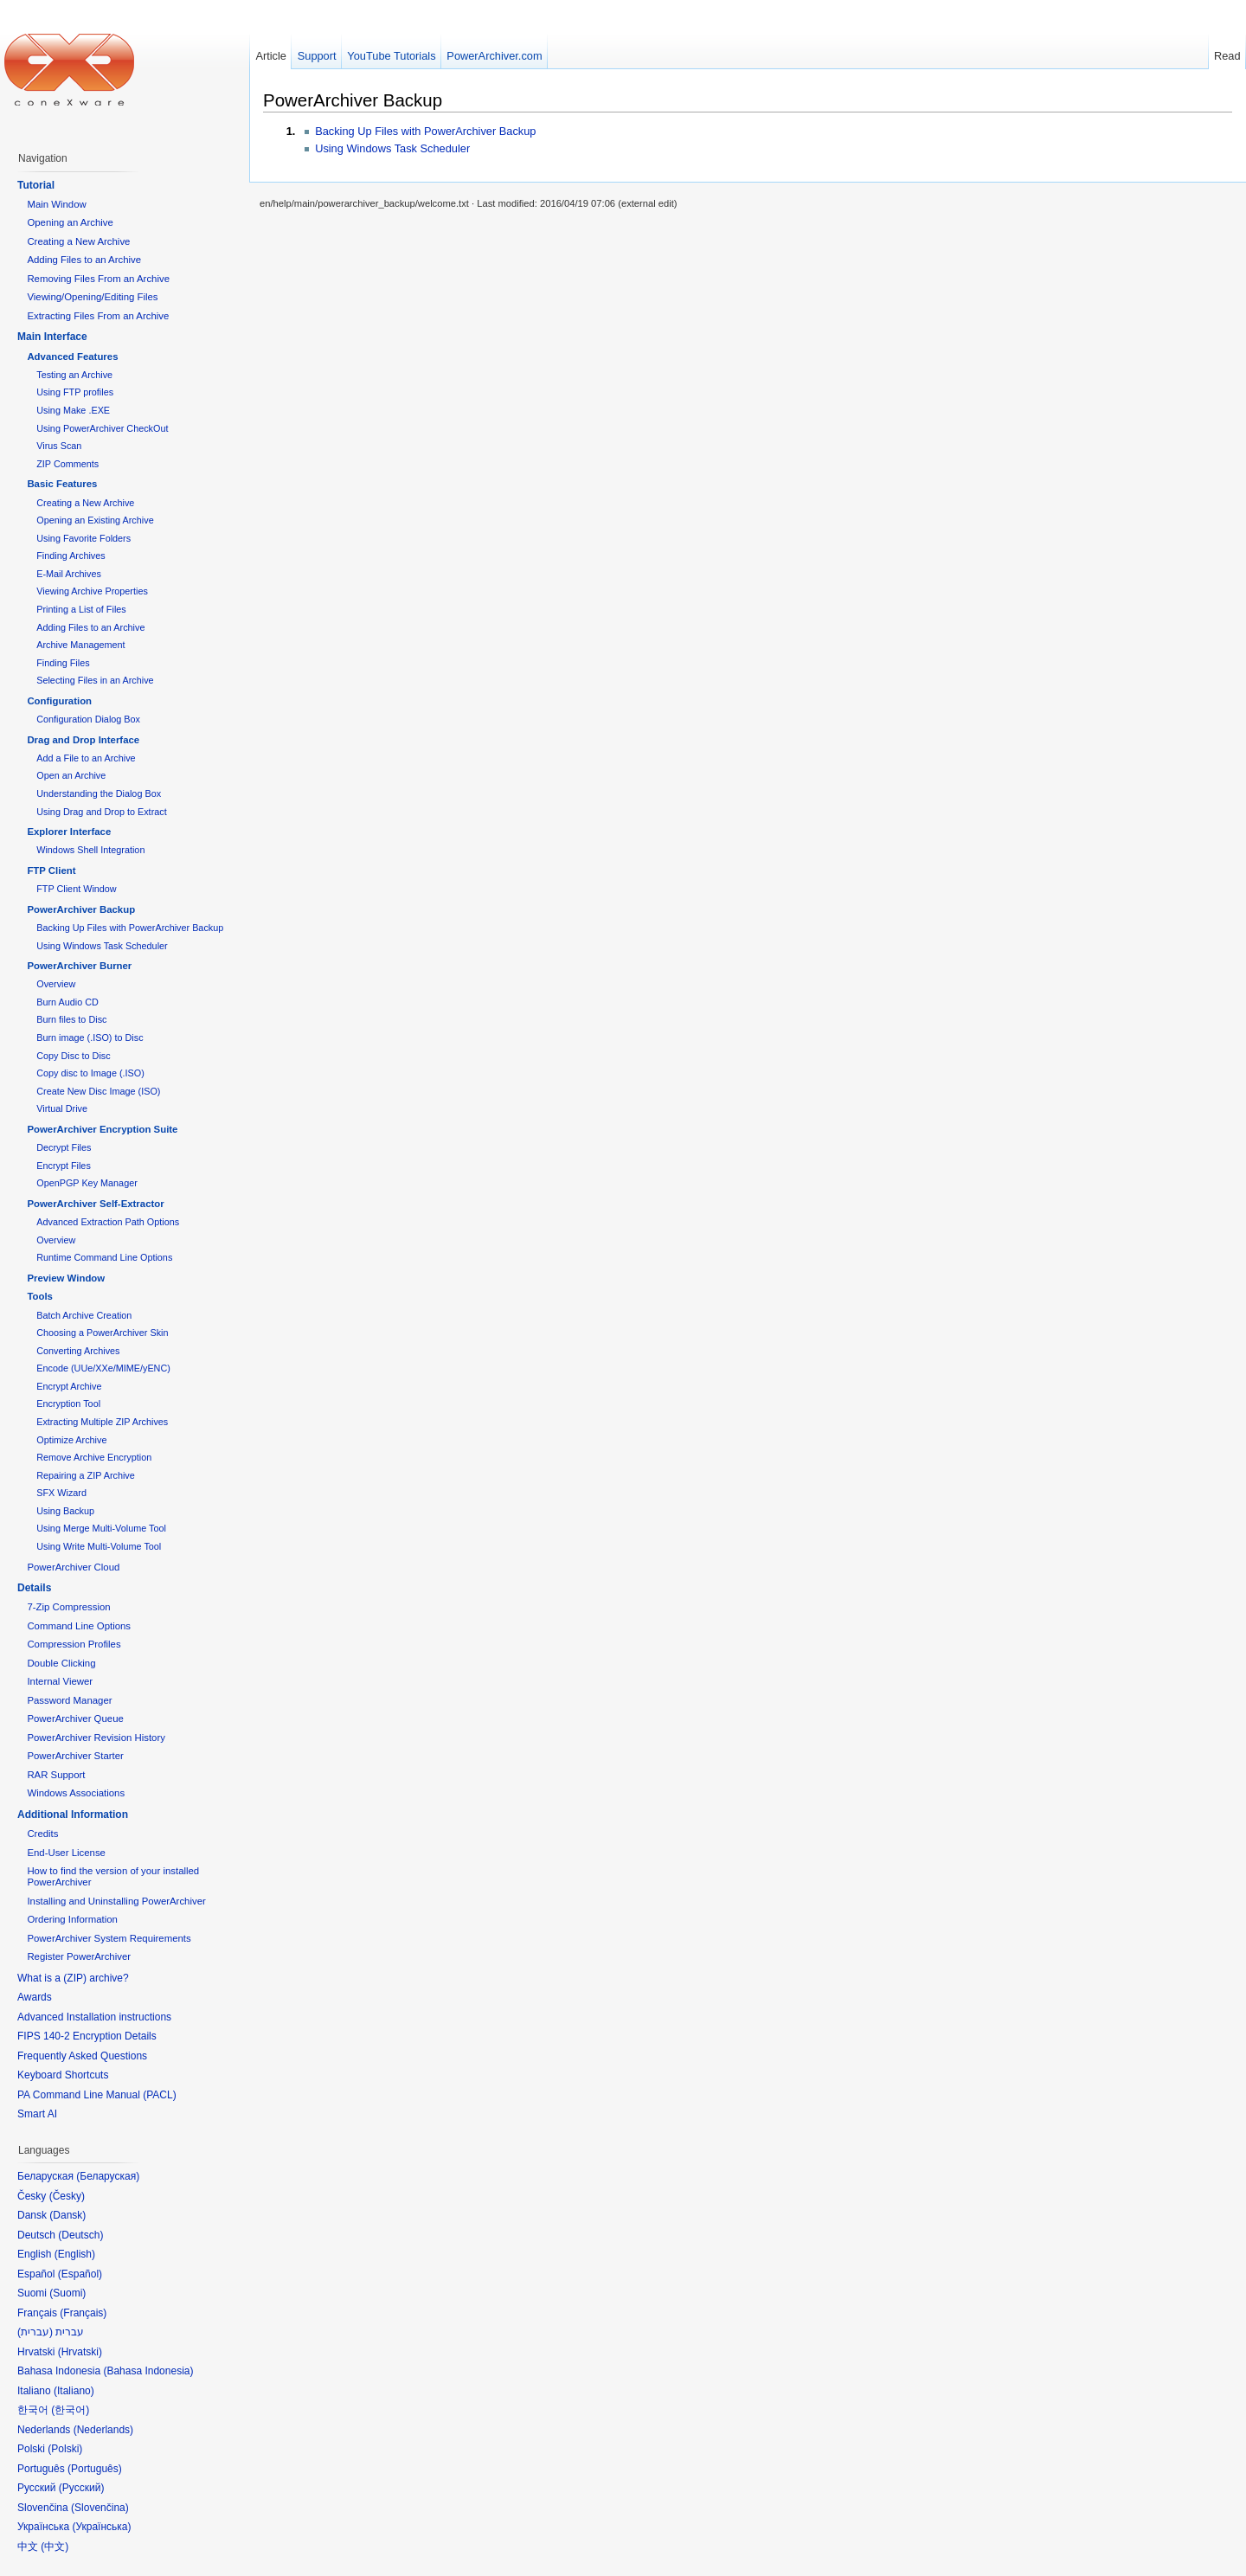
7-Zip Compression (68, 1607)
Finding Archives (70, 555)
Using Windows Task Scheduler (392, 148)
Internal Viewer (60, 1681)
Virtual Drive (61, 1108)
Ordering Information (72, 1919)
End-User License (66, 1852)
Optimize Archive (71, 1440)
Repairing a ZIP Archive (85, 1475)
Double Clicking (61, 1663)
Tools (40, 1296)
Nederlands (103, 2430)
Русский (81, 2488)
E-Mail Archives (68, 574)
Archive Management (80, 644)
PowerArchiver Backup (352, 100)
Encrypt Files (63, 1165)
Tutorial (36, 185)
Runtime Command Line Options (104, 1257)
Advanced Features (72, 356)
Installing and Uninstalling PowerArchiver (116, 1901)
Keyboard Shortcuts (62, 2075)
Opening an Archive (69, 222)
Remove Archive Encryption (93, 1457)
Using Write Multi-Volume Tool (98, 1546)
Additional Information (72, 1814)
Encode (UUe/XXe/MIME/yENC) (103, 1368)
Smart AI (37, 2114)
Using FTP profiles (74, 392)
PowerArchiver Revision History (96, 1737)
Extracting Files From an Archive (98, 316)
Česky (67, 2196)
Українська (101, 2527)
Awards (34, 1997)
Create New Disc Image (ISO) (98, 1091)
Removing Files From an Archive (98, 278)
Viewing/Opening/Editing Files (92, 297)
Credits (42, 1833)
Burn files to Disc (71, 1019)
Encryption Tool (68, 1403)
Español (80, 2274)
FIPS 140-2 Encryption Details (87, 2036)
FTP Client (51, 870)
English (75, 2254)
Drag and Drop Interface (83, 740)
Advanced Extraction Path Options (107, 1222)
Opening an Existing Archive (94, 520)
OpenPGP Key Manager (87, 1183)
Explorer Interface (69, 831)
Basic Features (62, 484)
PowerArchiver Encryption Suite (102, 1129)
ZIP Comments (67, 464)
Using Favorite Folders (83, 538)
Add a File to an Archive (85, 758)
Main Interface (52, 337)
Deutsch (80, 2235)
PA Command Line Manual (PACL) (97, 2095)
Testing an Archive (74, 374)
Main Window (56, 204)
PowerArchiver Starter (75, 1756)
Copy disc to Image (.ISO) (90, 1073)
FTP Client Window (76, 888)
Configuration (59, 701)
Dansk (67, 2215)
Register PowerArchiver (79, 1956)
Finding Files (62, 663)
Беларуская (108, 2176)
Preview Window (66, 1278)
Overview (55, 984)
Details (34, 1588)
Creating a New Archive (78, 241)
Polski (65, 2449)
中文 (54, 2547)
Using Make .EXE (73, 410)
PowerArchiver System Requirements (108, 1938)
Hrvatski (80, 2352)
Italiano (74, 2391)
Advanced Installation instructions (94, 2017)
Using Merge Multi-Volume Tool (101, 1528)
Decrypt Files (63, 1147)
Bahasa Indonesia (147, 2371)
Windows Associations (76, 1793)
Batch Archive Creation (84, 1315)
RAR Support (56, 1775)
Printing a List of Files (81, 609)
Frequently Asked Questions (82, 2056)
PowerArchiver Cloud (73, 1567)
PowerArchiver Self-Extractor (95, 1203)
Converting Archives (77, 1351)
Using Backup (65, 1511)
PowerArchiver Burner (79, 965)
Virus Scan (58, 445)
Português (95, 2469)
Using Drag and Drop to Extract (101, 811)
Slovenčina (99, 2508)
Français (83, 2313)
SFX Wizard (61, 1492)
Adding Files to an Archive (84, 259)
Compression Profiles (73, 1644)
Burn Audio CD (67, 1002)
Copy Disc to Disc (73, 1055)
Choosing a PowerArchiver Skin (102, 1332)
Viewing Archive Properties (92, 591)
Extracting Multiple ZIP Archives (102, 1421)
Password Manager (69, 1700)
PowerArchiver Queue (75, 1718)
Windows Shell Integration (90, 850)
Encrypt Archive (68, 1386)
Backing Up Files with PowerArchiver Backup (425, 131)
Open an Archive (71, 775)
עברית (35, 2332)
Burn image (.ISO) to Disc (89, 1037)
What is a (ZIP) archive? (73, 1978)
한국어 (70, 2410)
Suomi (67, 2293)
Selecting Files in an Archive (94, 680)
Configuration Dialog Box (88, 719)
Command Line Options (79, 1626)
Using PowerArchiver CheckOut (102, 428)
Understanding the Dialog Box (98, 793)
